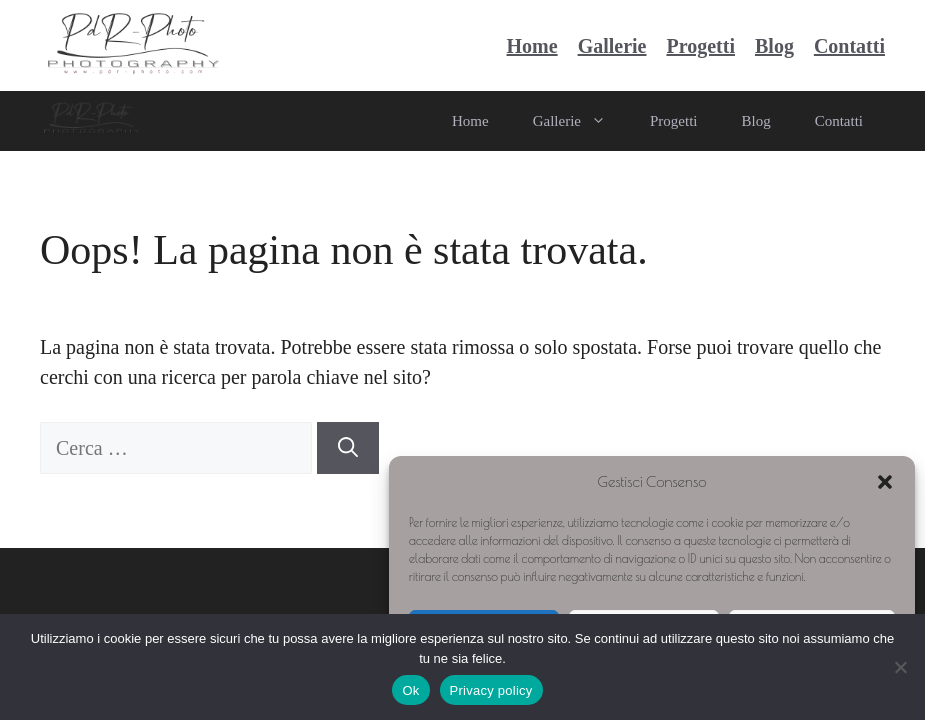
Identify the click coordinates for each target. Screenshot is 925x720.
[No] (900, 667)
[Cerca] (348, 448)
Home (532, 46)
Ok (410, 690)
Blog (774, 46)
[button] (885, 482)
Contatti (849, 46)
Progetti (700, 46)
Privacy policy (491, 690)
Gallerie (612, 46)
